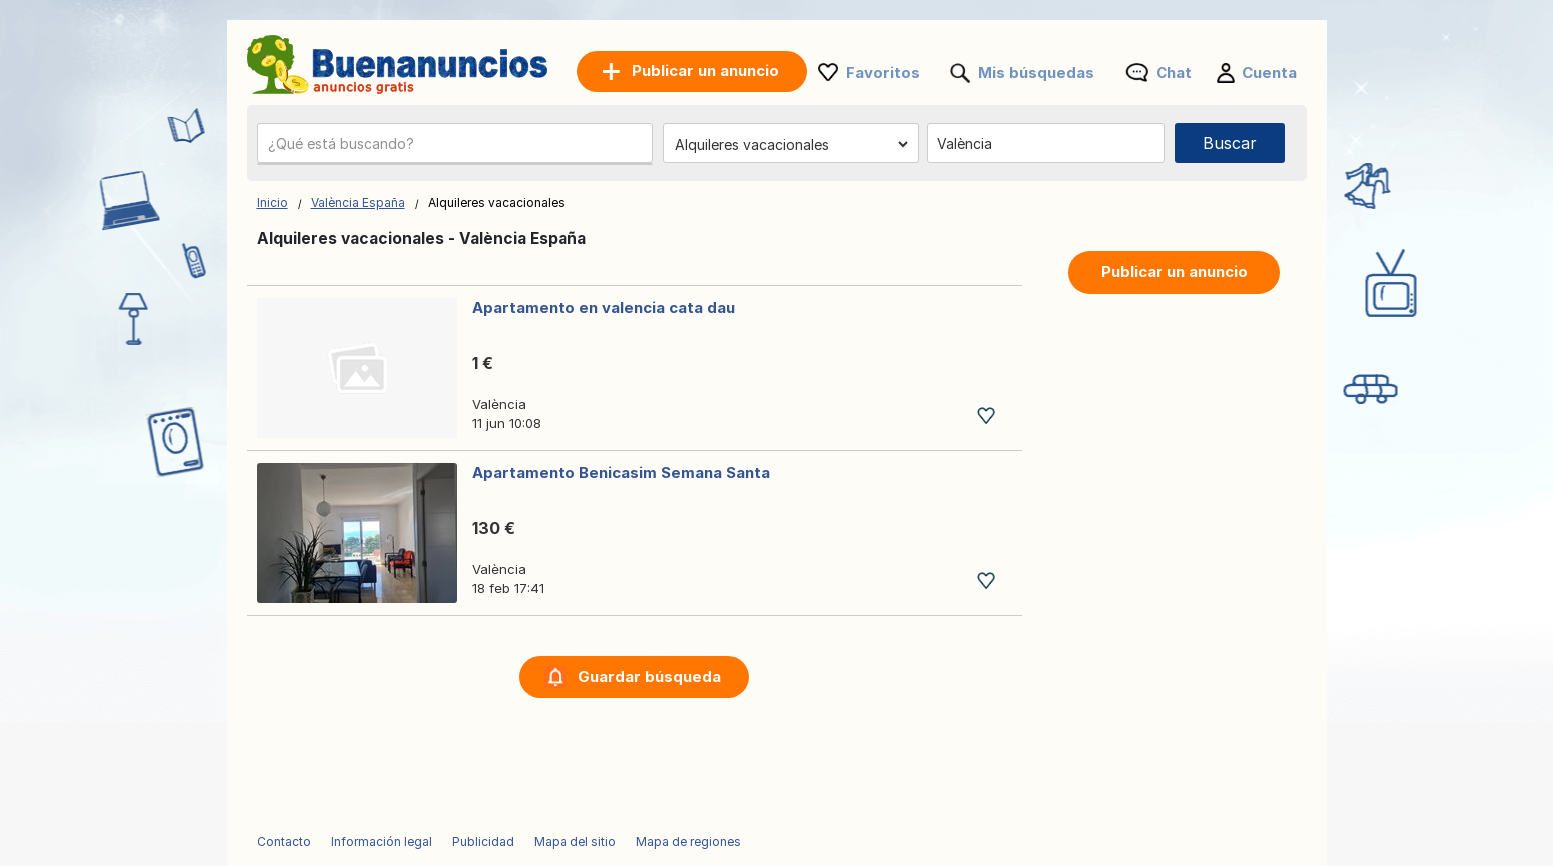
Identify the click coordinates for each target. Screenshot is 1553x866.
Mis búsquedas (1036, 72)
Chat (1174, 72)
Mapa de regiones (688, 841)
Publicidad (483, 841)
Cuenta (1269, 72)
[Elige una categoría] (791, 144)
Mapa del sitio (575, 841)
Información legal (381, 841)
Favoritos (883, 72)
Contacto (284, 841)
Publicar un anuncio (1174, 271)
